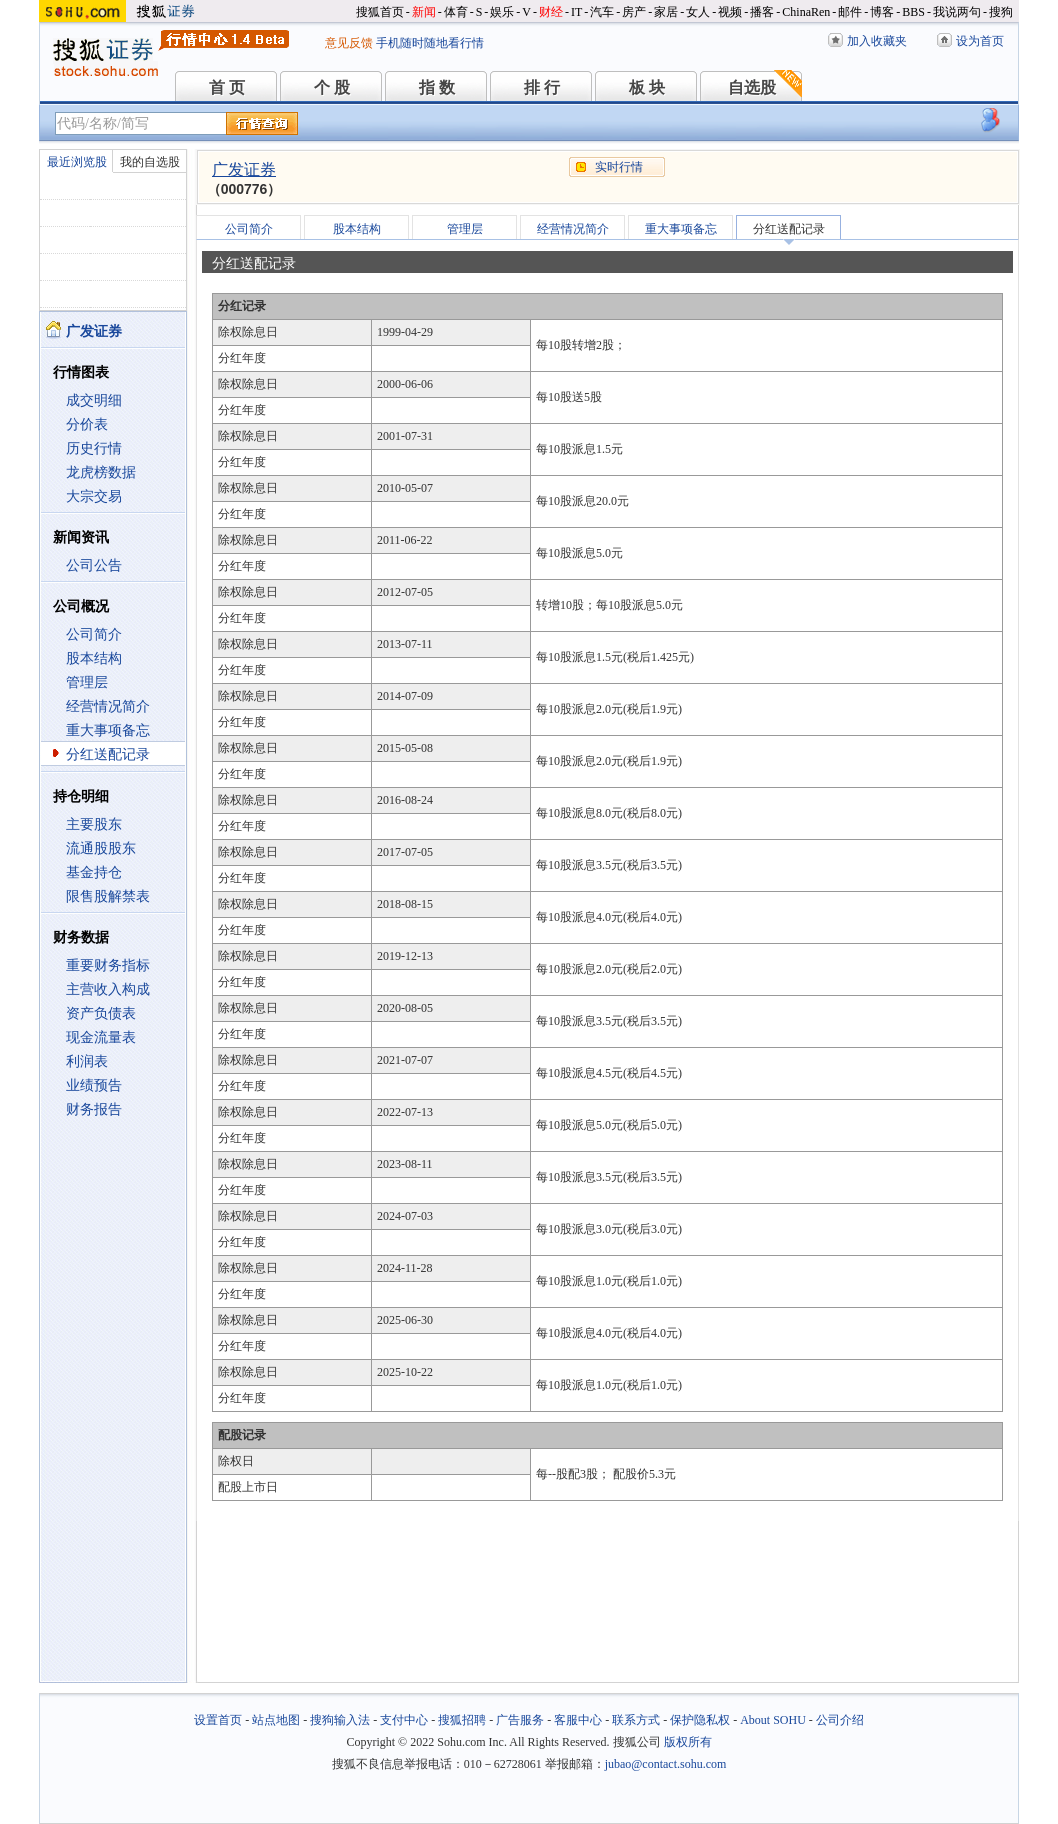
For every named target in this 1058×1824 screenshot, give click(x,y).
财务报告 (94, 1109)
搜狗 (1001, 12)
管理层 (87, 682)
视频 (730, 12)
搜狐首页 (380, 12)
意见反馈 (349, 43)
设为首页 (980, 41)
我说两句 (957, 12)
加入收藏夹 (877, 41)
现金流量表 (101, 1037)
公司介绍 (840, 1720)
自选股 (752, 87)
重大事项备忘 (108, 730)
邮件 (850, 12)
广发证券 (244, 169)
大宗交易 (94, 496)
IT (576, 12)
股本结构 (94, 658)
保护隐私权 (700, 1720)
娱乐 (502, 12)
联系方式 (636, 1720)
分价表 (87, 424)
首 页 (227, 87)
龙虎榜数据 (101, 472)
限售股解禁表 (108, 896)
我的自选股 (150, 162)
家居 (666, 12)
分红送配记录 (108, 754)
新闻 (424, 12)
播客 (762, 12)
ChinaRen (806, 12)
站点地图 (276, 1720)
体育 (456, 12)
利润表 (87, 1061)
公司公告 (94, 565)
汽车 (602, 12)
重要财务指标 (108, 965)
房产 (634, 12)
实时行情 (619, 167)
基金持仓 (94, 872)
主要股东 (94, 824)
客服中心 (578, 1720)
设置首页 (218, 1720)
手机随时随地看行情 (430, 43)
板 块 (647, 87)
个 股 (332, 87)
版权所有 (688, 1742)
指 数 (437, 87)
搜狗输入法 (340, 1720)
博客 (882, 12)
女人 (698, 12)
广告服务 (520, 1720)
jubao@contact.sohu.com (666, 1764)
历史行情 (94, 448)
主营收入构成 (108, 989)
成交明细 (94, 400)
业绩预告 (94, 1085)
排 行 (542, 87)
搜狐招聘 (462, 1720)
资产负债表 (101, 1013)
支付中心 (404, 1720)
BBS (913, 12)
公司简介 (94, 634)
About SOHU (773, 1720)
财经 (551, 12)
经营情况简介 (108, 706)
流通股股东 (101, 848)
